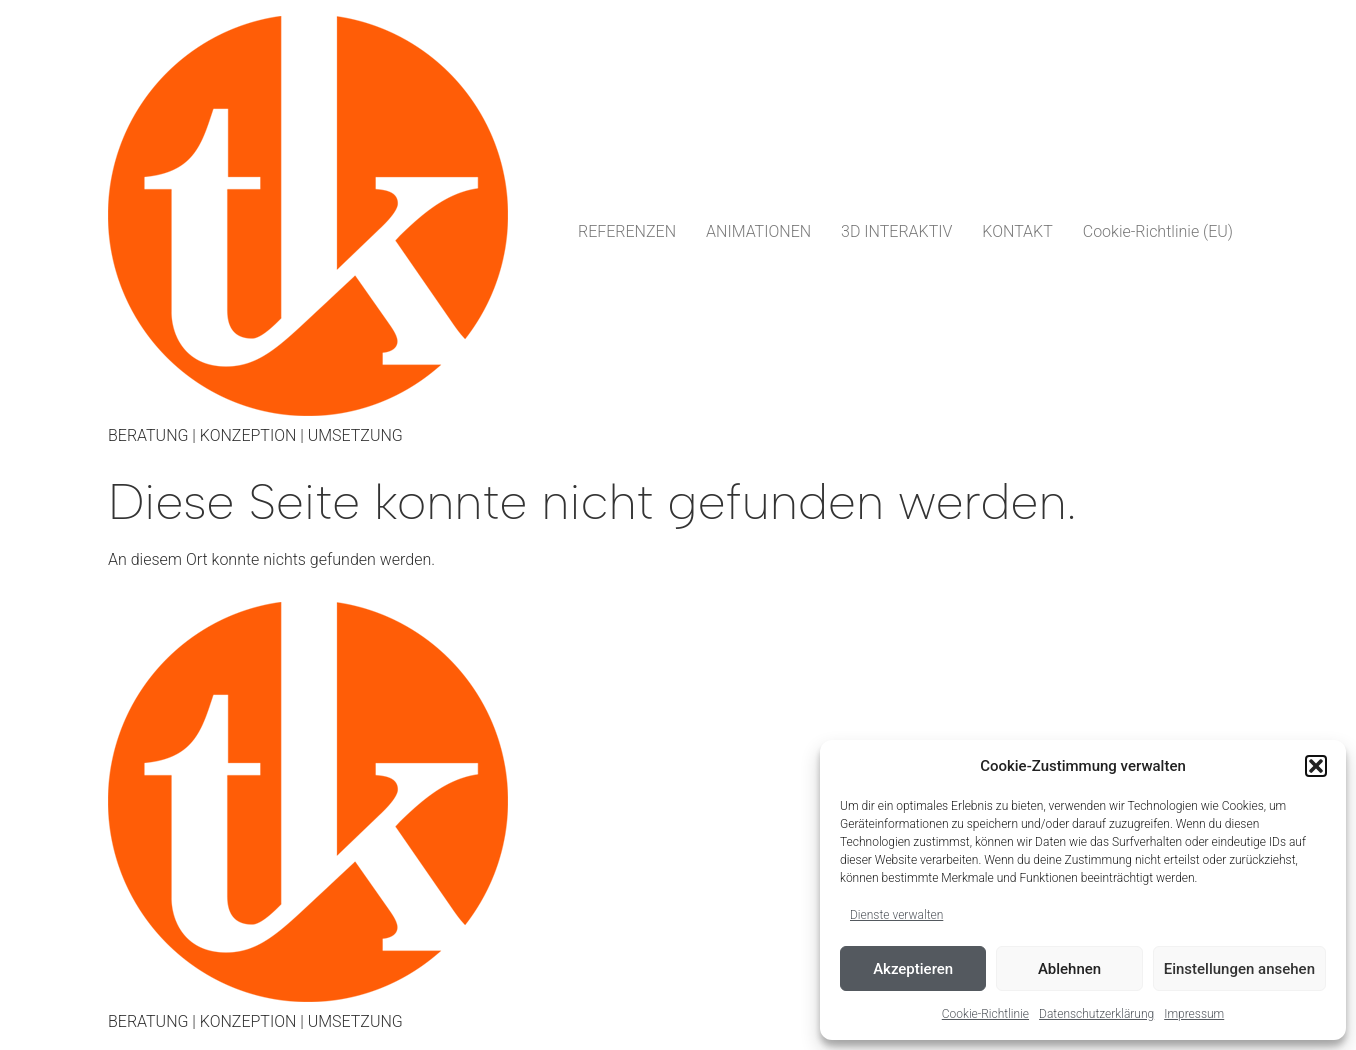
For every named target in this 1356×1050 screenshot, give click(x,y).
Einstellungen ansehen (1239, 969)
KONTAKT (1017, 231)
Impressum (1194, 1014)
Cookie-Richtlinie (985, 1014)
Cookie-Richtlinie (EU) (1158, 231)
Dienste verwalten (896, 915)
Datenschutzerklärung (1096, 1014)
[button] (1316, 766)
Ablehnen (1069, 969)
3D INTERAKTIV (896, 231)
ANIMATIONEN (758, 231)
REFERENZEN (627, 231)
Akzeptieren (913, 969)
